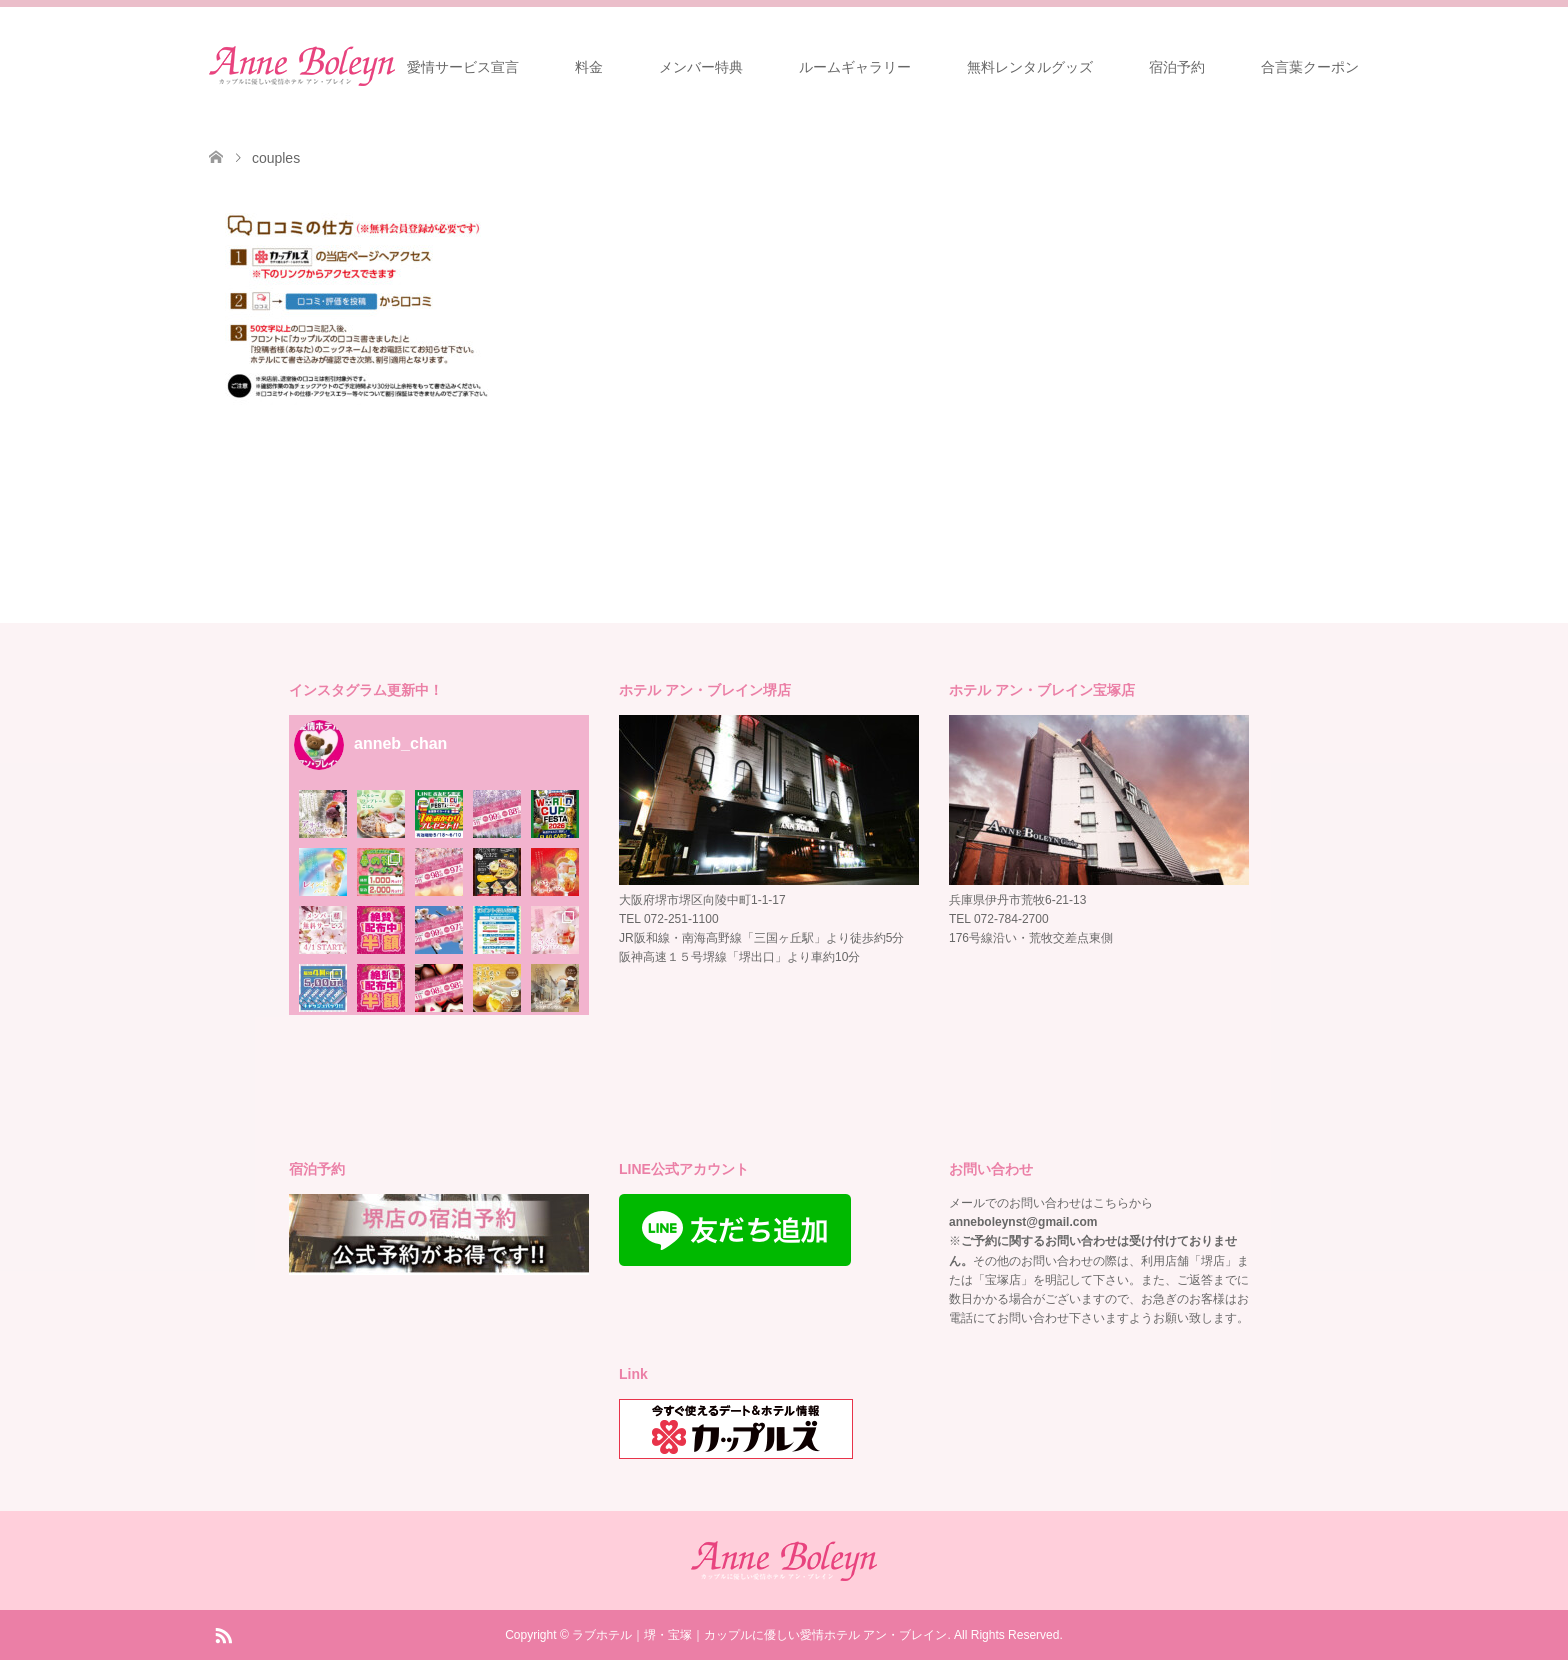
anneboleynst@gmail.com (1023, 1222)
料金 (589, 67)
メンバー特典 (701, 67)
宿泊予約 (1177, 67)
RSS (223, 1634)
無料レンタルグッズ (1030, 67)
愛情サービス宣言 (463, 67)
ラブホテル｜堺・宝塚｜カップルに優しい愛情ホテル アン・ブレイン (759, 1635)
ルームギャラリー (855, 67)
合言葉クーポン (1310, 67)
